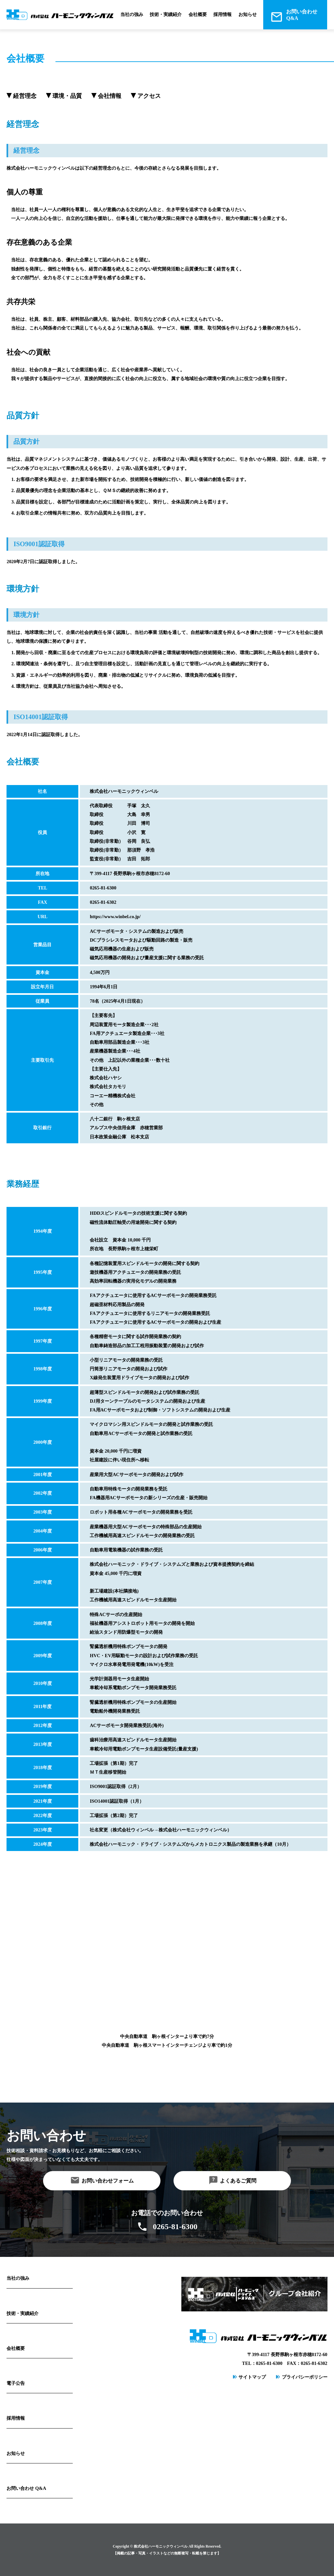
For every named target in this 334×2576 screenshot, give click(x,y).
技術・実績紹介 (166, 14)
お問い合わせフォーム (108, 2180)
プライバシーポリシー (304, 2377)
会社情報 (109, 96)
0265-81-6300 (175, 2226)
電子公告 (16, 2383)
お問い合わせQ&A (301, 15)
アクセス (149, 96)
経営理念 (25, 96)
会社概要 (198, 14)
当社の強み (131, 14)
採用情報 (222, 14)
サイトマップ (252, 2377)
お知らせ (247, 14)
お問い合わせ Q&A (26, 2488)
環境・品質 (67, 96)
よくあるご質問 (238, 2180)
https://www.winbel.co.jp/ (115, 916)
